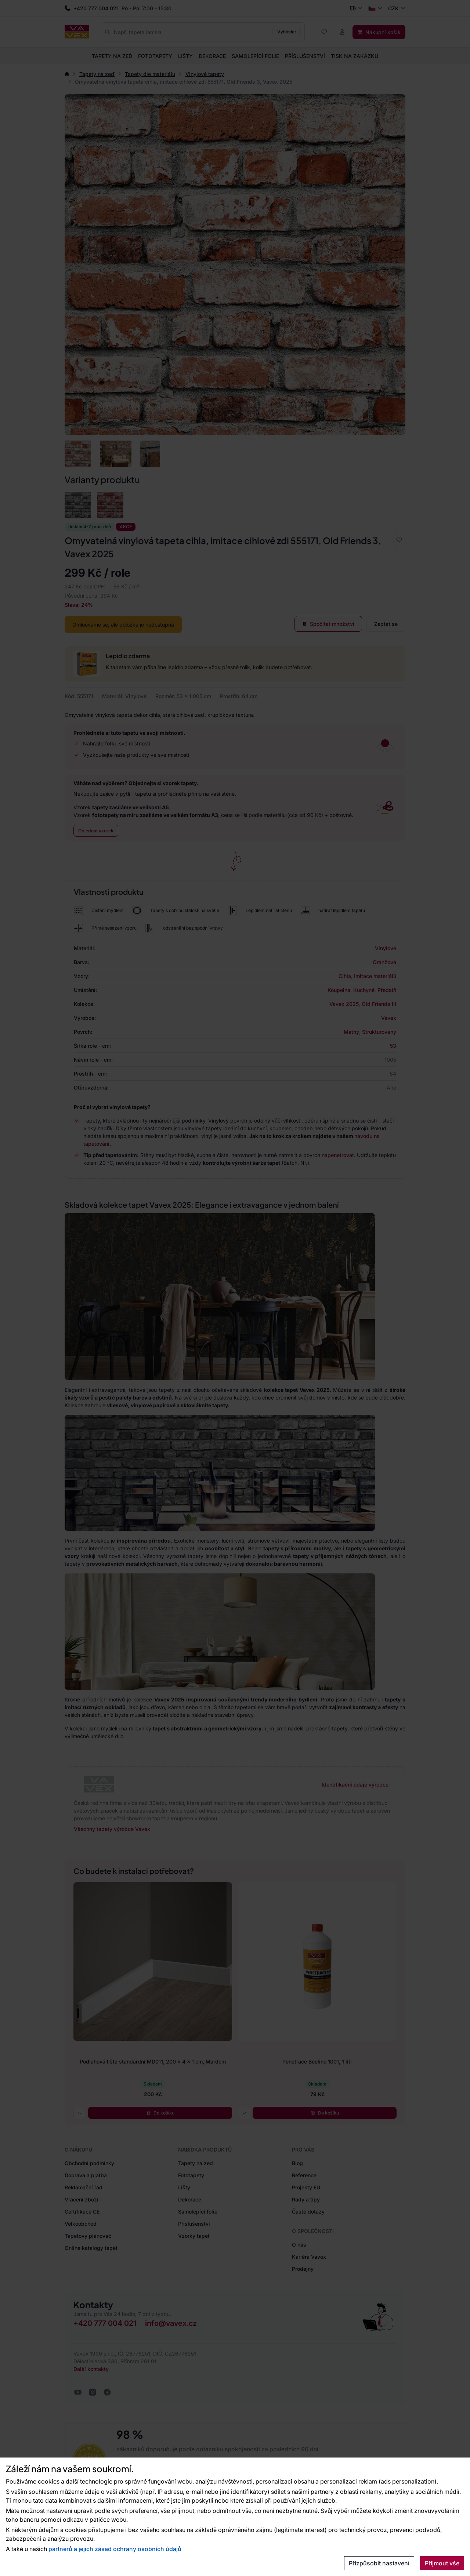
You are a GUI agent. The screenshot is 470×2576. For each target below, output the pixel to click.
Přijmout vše (442, 2563)
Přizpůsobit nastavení (379, 2563)
